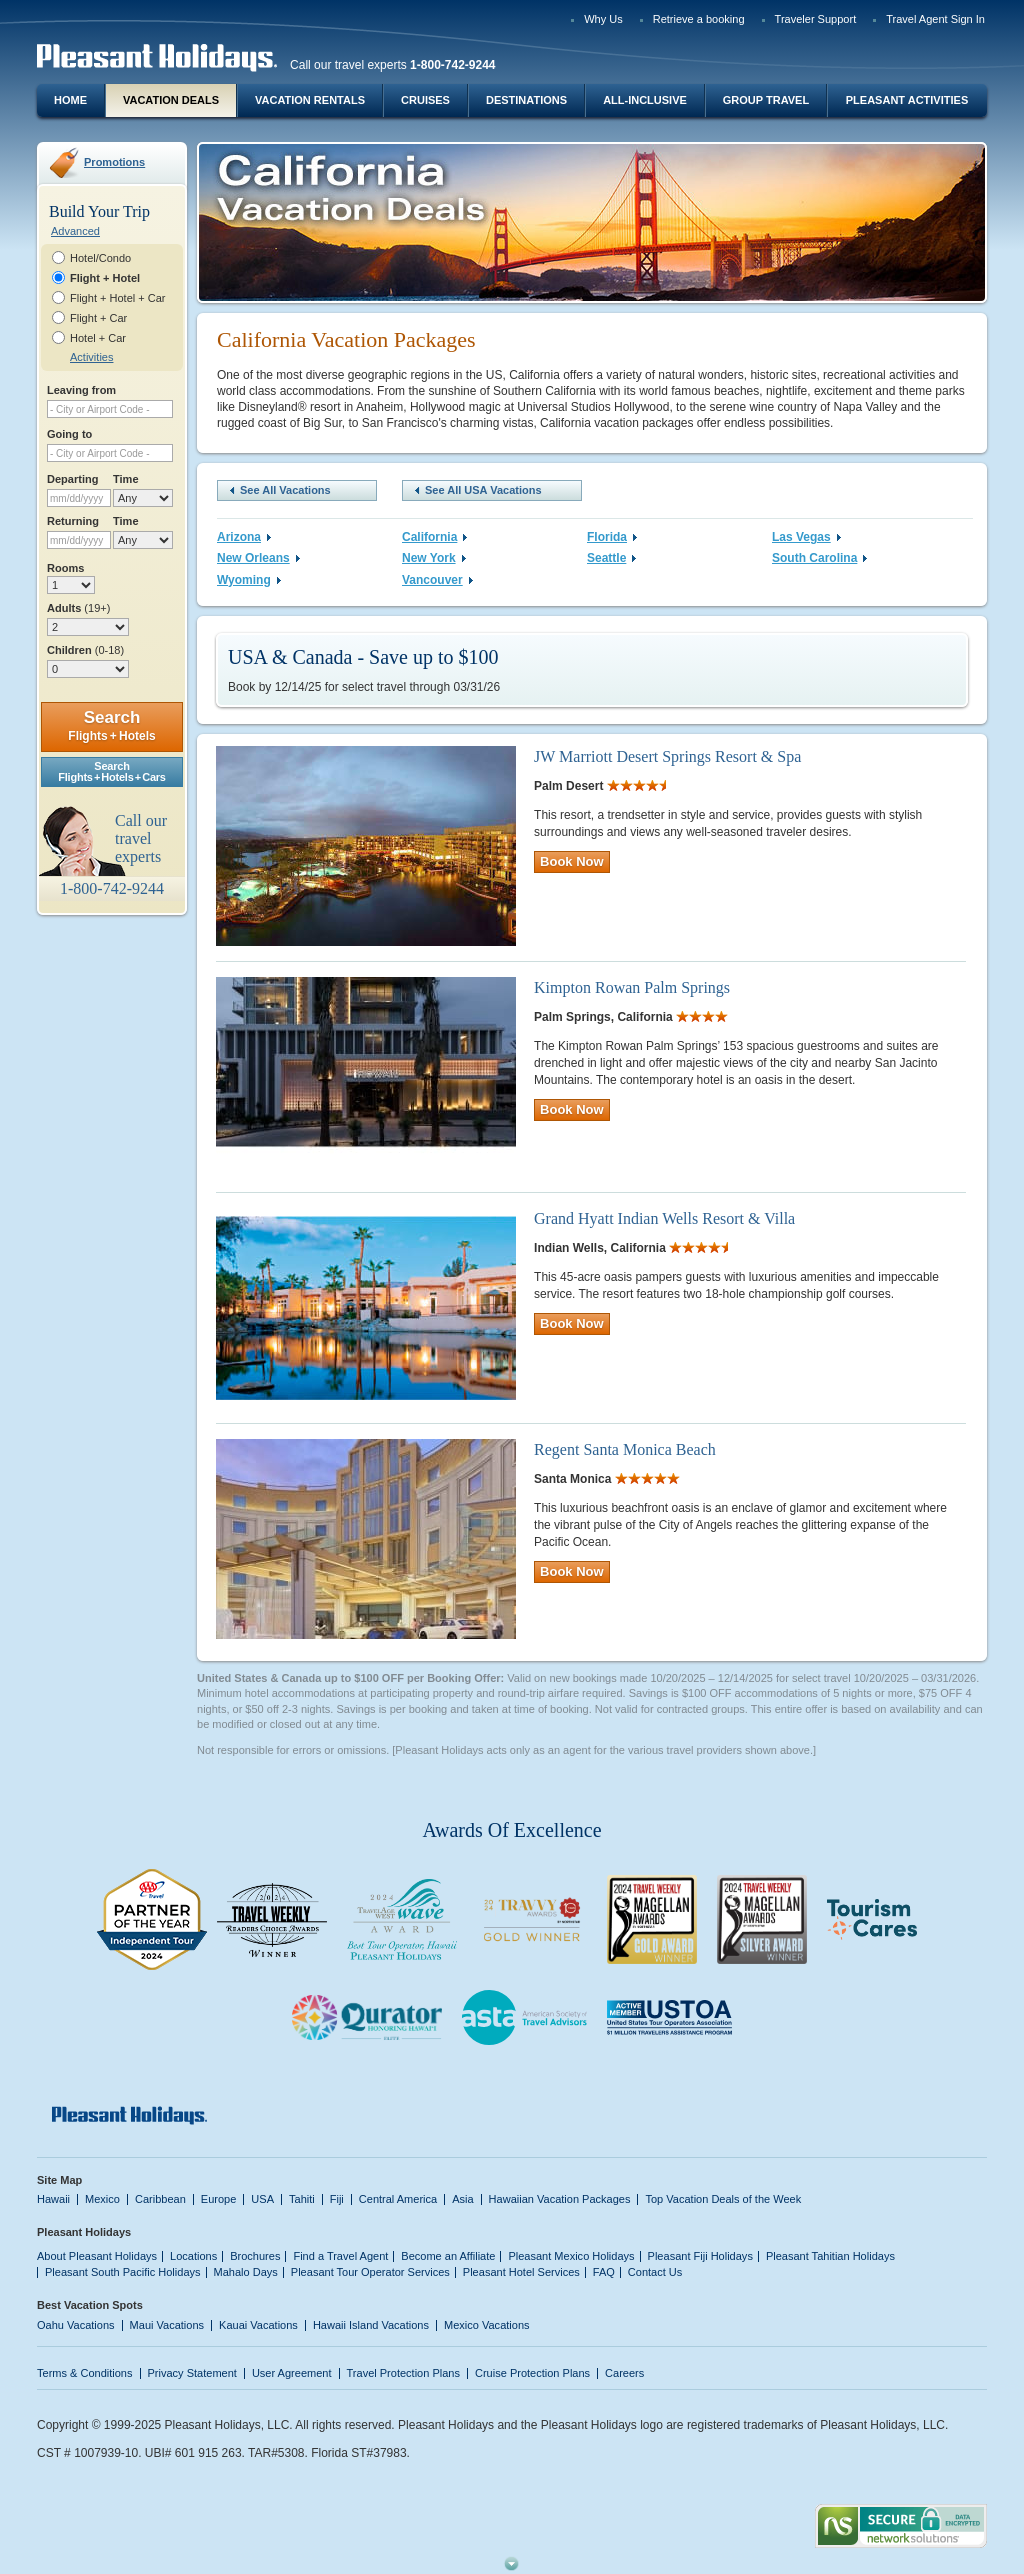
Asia (462, 2199)
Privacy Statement (192, 2373)
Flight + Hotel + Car (118, 298)
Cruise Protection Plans (532, 2373)
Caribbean (160, 2199)
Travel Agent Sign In (935, 19)
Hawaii (53, 2199)
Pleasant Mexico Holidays (571, 2256)
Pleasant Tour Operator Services (370, 2272)
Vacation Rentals (310, 100)
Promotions (114, 162)
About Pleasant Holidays (97, 2256)
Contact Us (655, 2272)
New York (434, 558)
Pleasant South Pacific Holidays (123, 2272)
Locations (193, 2256)
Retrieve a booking (699, 19)
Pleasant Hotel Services (521, 2272)
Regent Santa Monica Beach (625, 1449)
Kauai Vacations (258, 2325)
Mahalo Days (246, 2272)
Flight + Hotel (105, 278)
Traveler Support (816, 19)
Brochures (255, 2256)
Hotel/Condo (100, 258)
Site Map (59, 2180)
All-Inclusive (645, 100)
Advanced (75, 231)
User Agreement (292, 2373)
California (434, 537)
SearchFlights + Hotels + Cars (112, 771)
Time (126, 479)
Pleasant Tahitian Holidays (830, 2256)
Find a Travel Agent (340, 2256)
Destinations (526, 100)
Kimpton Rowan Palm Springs (632, 987)
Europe (219, 2199)
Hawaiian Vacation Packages (560, 2199)
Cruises (425, 100)
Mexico (102, 2199)
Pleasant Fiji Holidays (700, 2256)
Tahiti (302, 2199)
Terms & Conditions (85, 2373)
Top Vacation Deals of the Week (723, 2199)
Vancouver (437, 580)
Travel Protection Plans (403, 2373)
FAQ (604, 2272)
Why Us (603, 19)
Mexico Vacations (487, 2325)
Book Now (572, 861)
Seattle (611, 558)
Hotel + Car (98, 338)
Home (70, 100)
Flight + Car (98, 318)
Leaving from (81, 390)
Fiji (337, 2199)
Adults (78, 608)
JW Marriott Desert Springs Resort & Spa (667, 756)
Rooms (65, 568)
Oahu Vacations (76, 2325)
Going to (69, 434)
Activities (91, 357)
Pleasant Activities (907, 100)
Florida (612, 537)
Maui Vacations (167, 2325)
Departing (72, 479)
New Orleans (258, 558)
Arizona (244, 537)
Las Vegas (806, 537)
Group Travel (766, 100)
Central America (398, 2199)
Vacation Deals (171, 100)
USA (262, 2199)
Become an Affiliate (448, 2256)
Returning (73, 521)
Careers (624, 2373)
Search (111, 725)
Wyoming (249, 580)
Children (85, 650)
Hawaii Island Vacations (371, 2325)
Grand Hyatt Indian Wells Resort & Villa (664, 1218)
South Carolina (819, 558)
